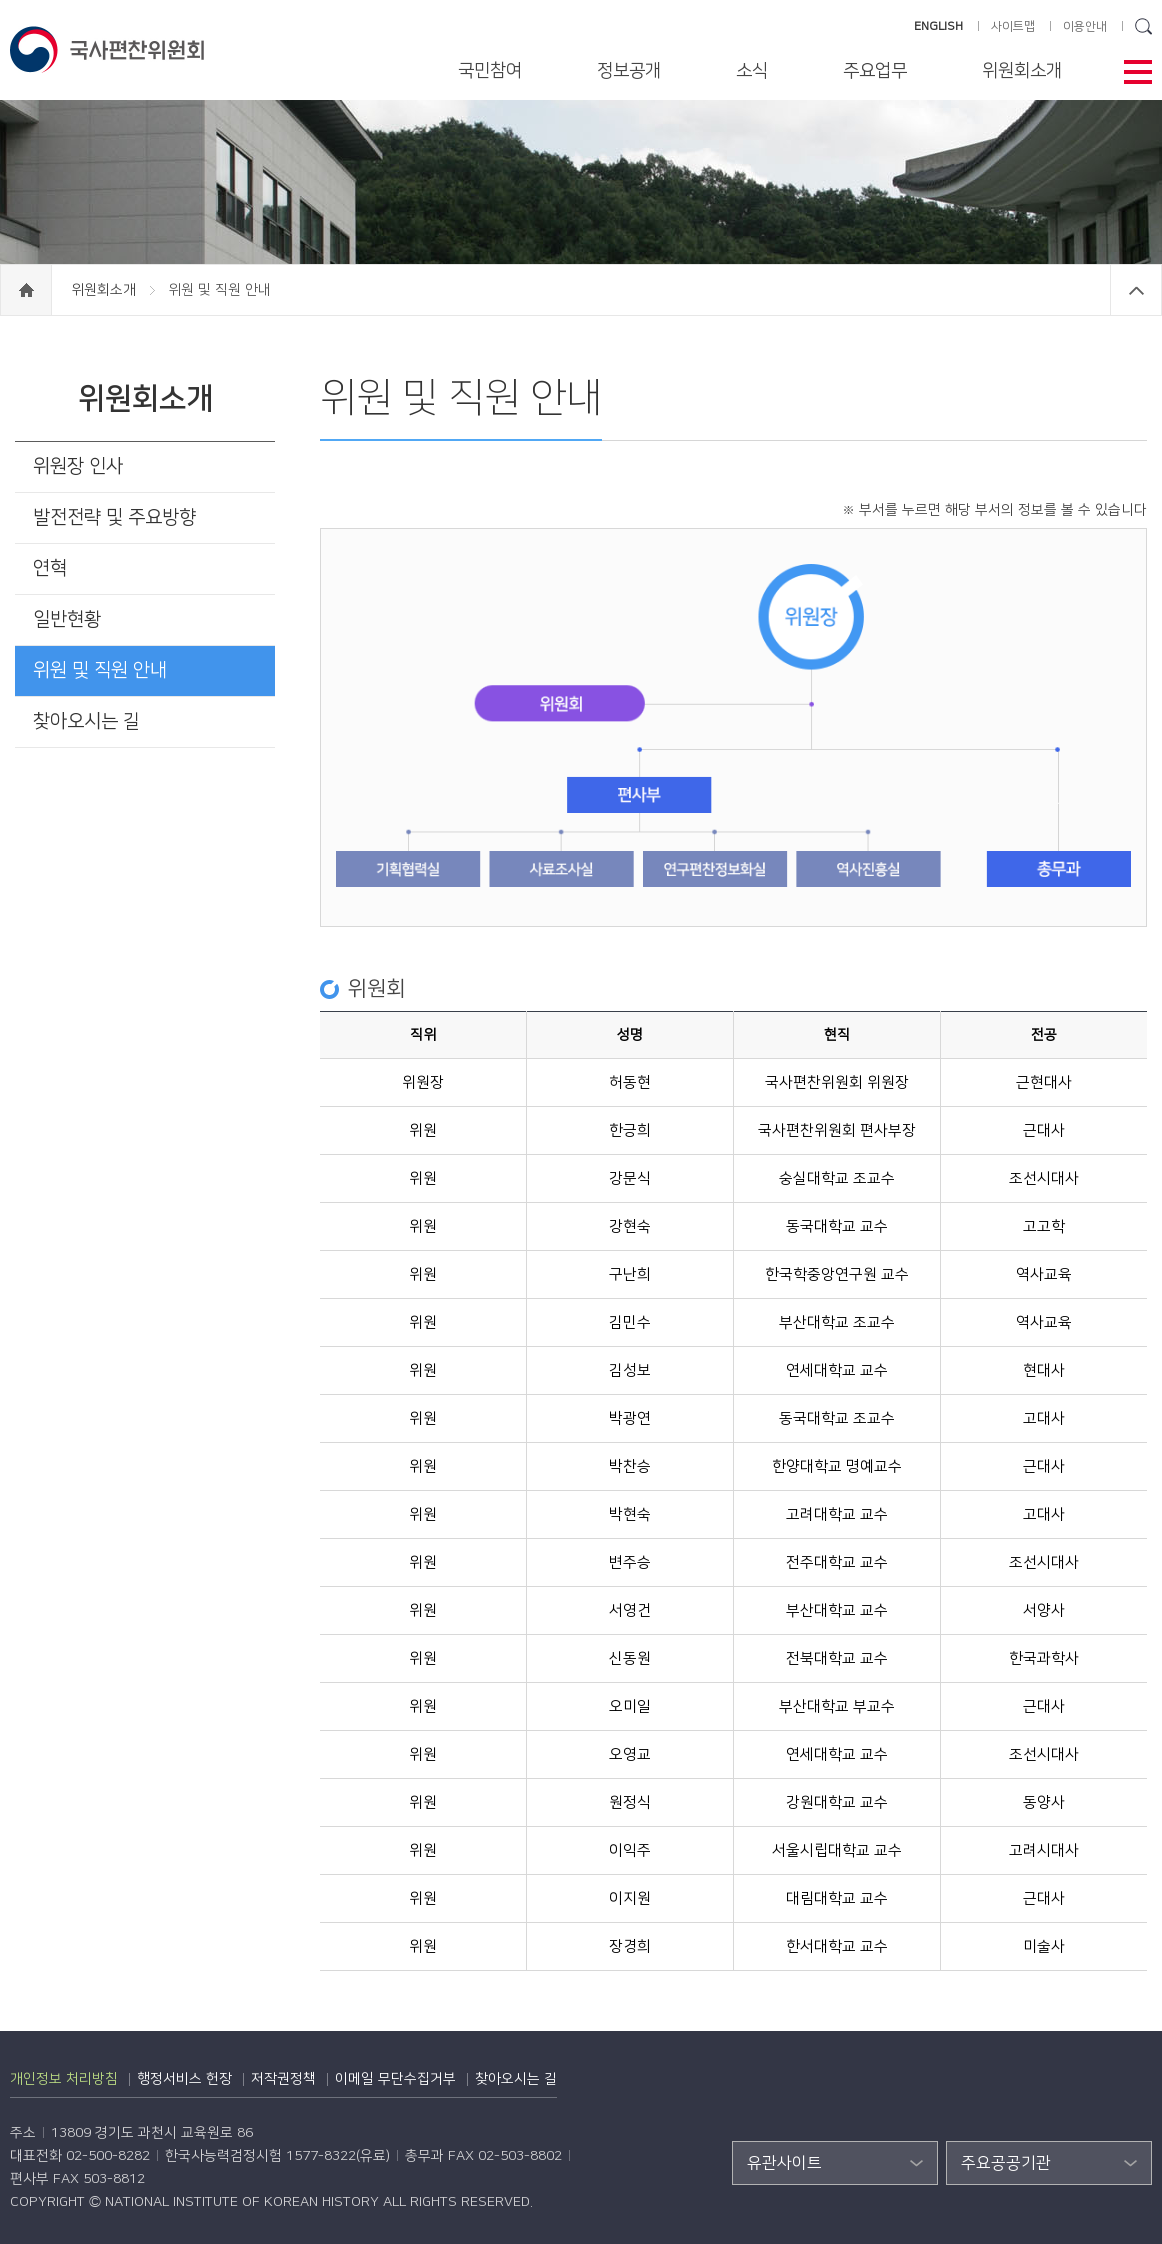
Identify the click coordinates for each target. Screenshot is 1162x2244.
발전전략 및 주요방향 (114, 517)
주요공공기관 (1006, 2163)
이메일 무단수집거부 (395, 2079)
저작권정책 (283, 2079)
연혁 (50, 568)
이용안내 (1085, 26)
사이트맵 (1013, 26)
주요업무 (875, 71)
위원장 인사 (78, 466)
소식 (752, 71)
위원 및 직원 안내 (100, 670)
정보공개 (629, 71)
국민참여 (490, 71)
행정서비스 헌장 (184, 2079)
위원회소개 (1022, 71)
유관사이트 (784, 2163)
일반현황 (67, 619)
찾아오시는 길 (86, 721)
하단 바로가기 (0, 0)
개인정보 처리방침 (64, 2079)
